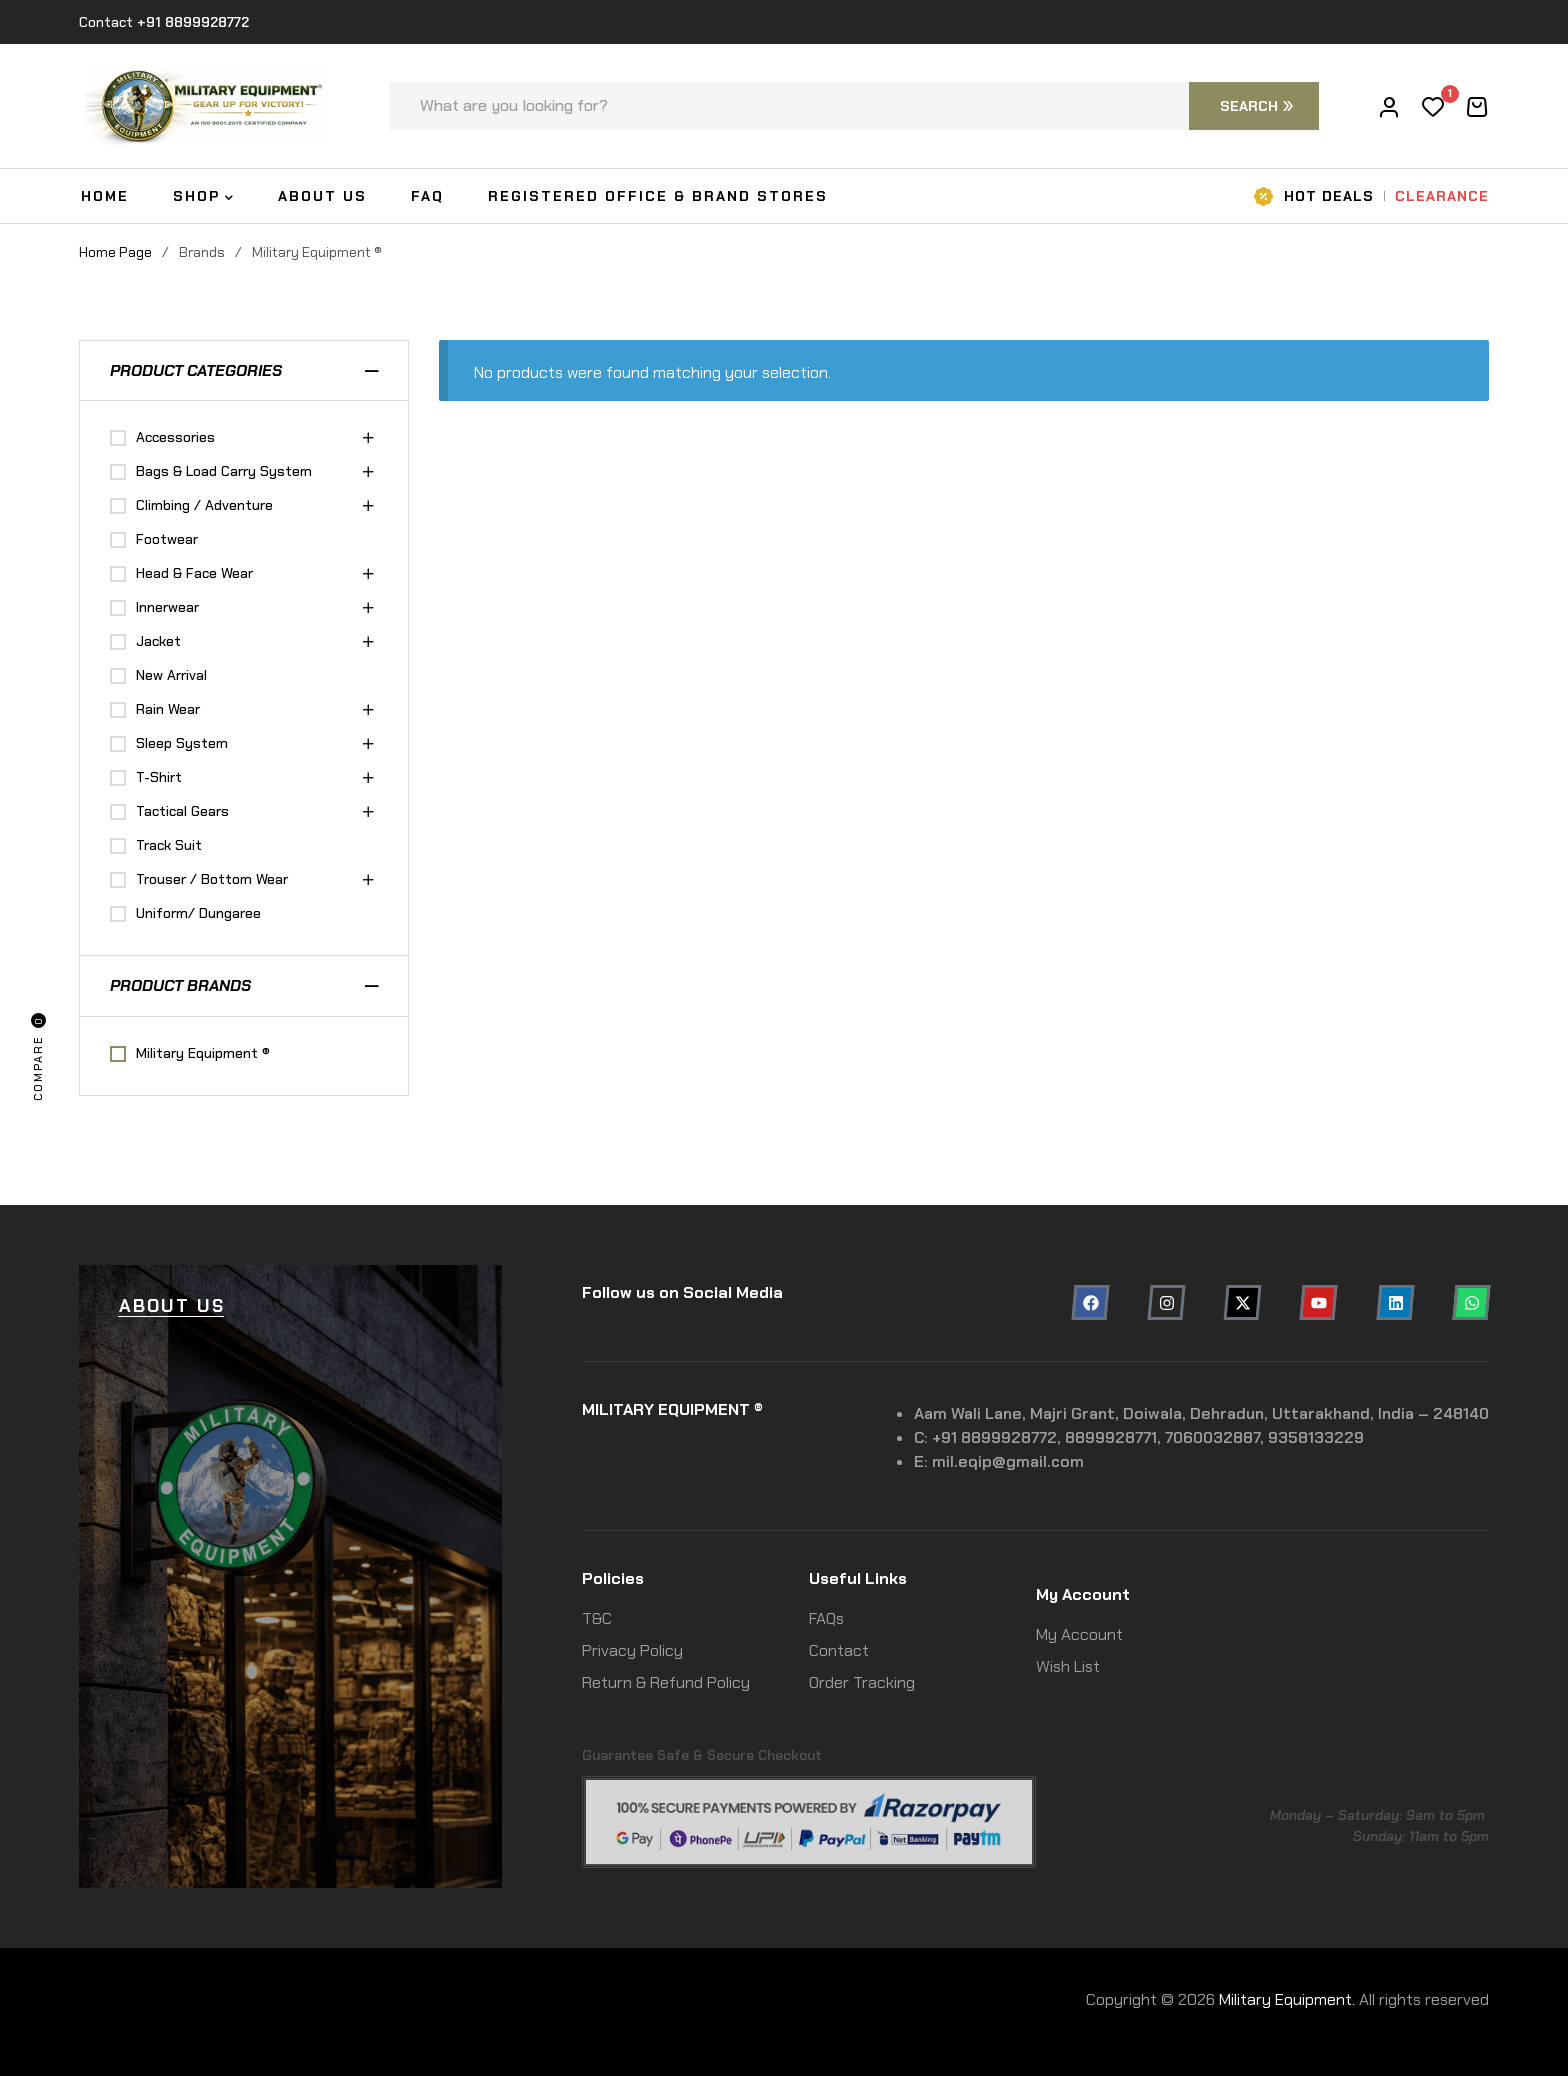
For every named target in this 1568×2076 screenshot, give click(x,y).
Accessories (175, 437)
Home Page (115, 252)
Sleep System (182, 743)
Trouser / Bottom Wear (212, 879)
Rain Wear (168, 709)
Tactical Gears (182, 811)
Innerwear (167, 607)
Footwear (167, 539)
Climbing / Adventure (204, 505)
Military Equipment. (1287, 1999)
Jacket (158, 641)
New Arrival (171, 675)
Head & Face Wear (194, 573)
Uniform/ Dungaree (198, 913)
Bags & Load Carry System (224, 471)
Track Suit (169, 845)
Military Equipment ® (203, 1053)
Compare (38, 1057)
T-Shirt (159, 777)
